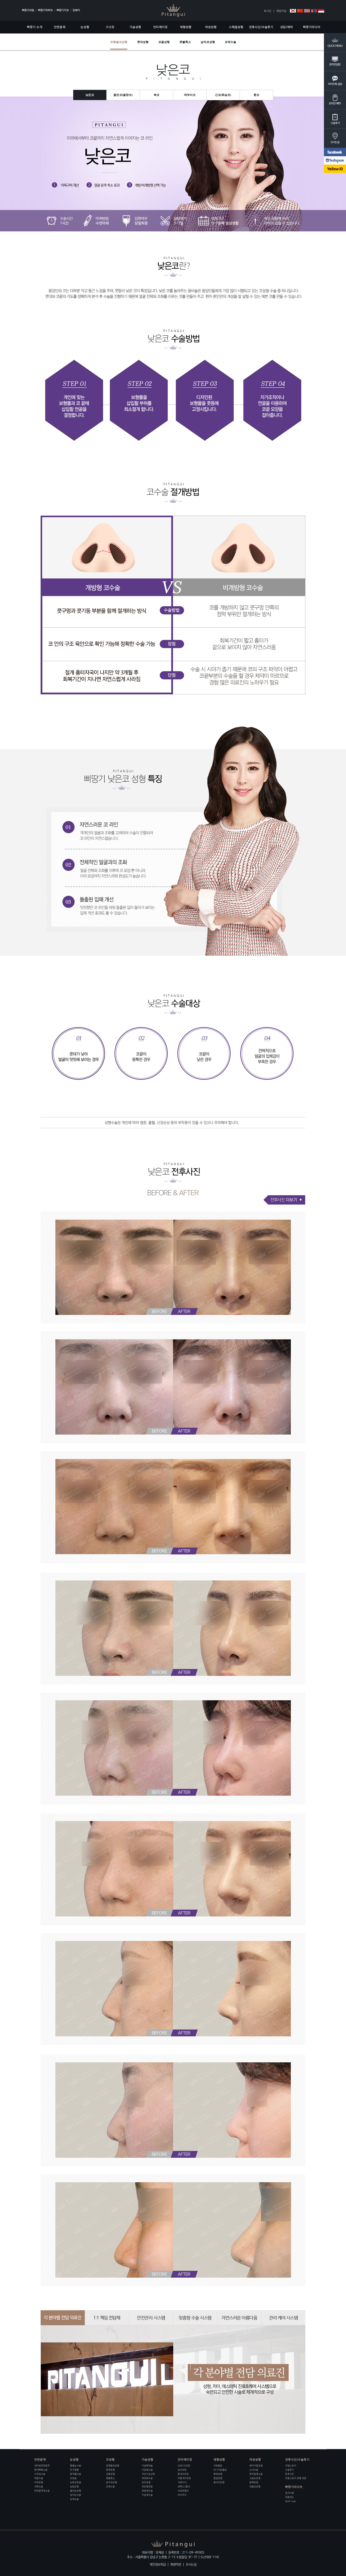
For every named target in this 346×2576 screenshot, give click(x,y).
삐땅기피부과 (45, 10)
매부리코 (190, 95)
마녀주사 (182, 2495)
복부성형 (217, 2474)
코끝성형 (164, 42)
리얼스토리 (290, 2465)
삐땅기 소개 (34, 27)
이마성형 (38, 2482)
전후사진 (289, 2474)
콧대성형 (143, 42)
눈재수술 (74, 2499)
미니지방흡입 (220, 2470)
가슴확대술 (147, 2465)
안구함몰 (74, 2470)
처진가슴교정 (148, 2474)
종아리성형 (218, 2482)
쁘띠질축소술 (256, 2474)
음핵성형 (253, 2482)
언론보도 (289, 2497)
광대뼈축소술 (40, 2470)
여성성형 (210, 27)
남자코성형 (208, 42)
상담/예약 (286, 27)
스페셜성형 (236, 27)
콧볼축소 (185, 42)
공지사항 (289, 2493)
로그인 (267, 11)
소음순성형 (254, 2478)
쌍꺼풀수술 (75, 2474)
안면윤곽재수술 (42, 2491)
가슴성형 (135, 27)
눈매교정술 (75, 2482)
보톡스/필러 (184, 2486)
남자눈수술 (75, 2495)
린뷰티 (76, 10)
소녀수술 (253, 2470)
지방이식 (182, 2482)
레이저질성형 (256, 2465)
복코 (156, 95)
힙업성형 (217, 2478)
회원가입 (281, 11)
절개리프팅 (183, 2474)
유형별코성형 (118, 42)
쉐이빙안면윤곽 (42, 2465)
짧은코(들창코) (123, 95)
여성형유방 (147, 2486)
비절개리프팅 (184, 2478)
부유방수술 (147, 2478)
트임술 (73, 2478)
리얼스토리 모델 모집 (295, 2478)
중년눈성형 (75, 2491)
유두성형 (146, 2482)
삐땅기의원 (28, 10)
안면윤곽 (59, 27)
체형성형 (185, 27)
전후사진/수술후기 (261, 27)
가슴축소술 (147, 2470)
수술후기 (289, 2470)
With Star (290, 2501)
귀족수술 (38, 2486)
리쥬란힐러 (183, 2491)
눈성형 (85, 27)
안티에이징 (160, 27)
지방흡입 (217, 2465)
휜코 (256, 95)
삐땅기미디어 (311, 27)
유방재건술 (147, 2491)
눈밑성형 (74, 2486)
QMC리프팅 (184, 2465)
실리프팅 (182, 2470)
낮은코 (89, 95)
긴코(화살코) (223, 95)
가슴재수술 (147, 2495)
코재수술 (230, 42)
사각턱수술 (39, 2474)
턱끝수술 (38, 2478)
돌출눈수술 (75, 2465)
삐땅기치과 (62, 10)
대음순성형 (254, 2486)
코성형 (110, 27)
